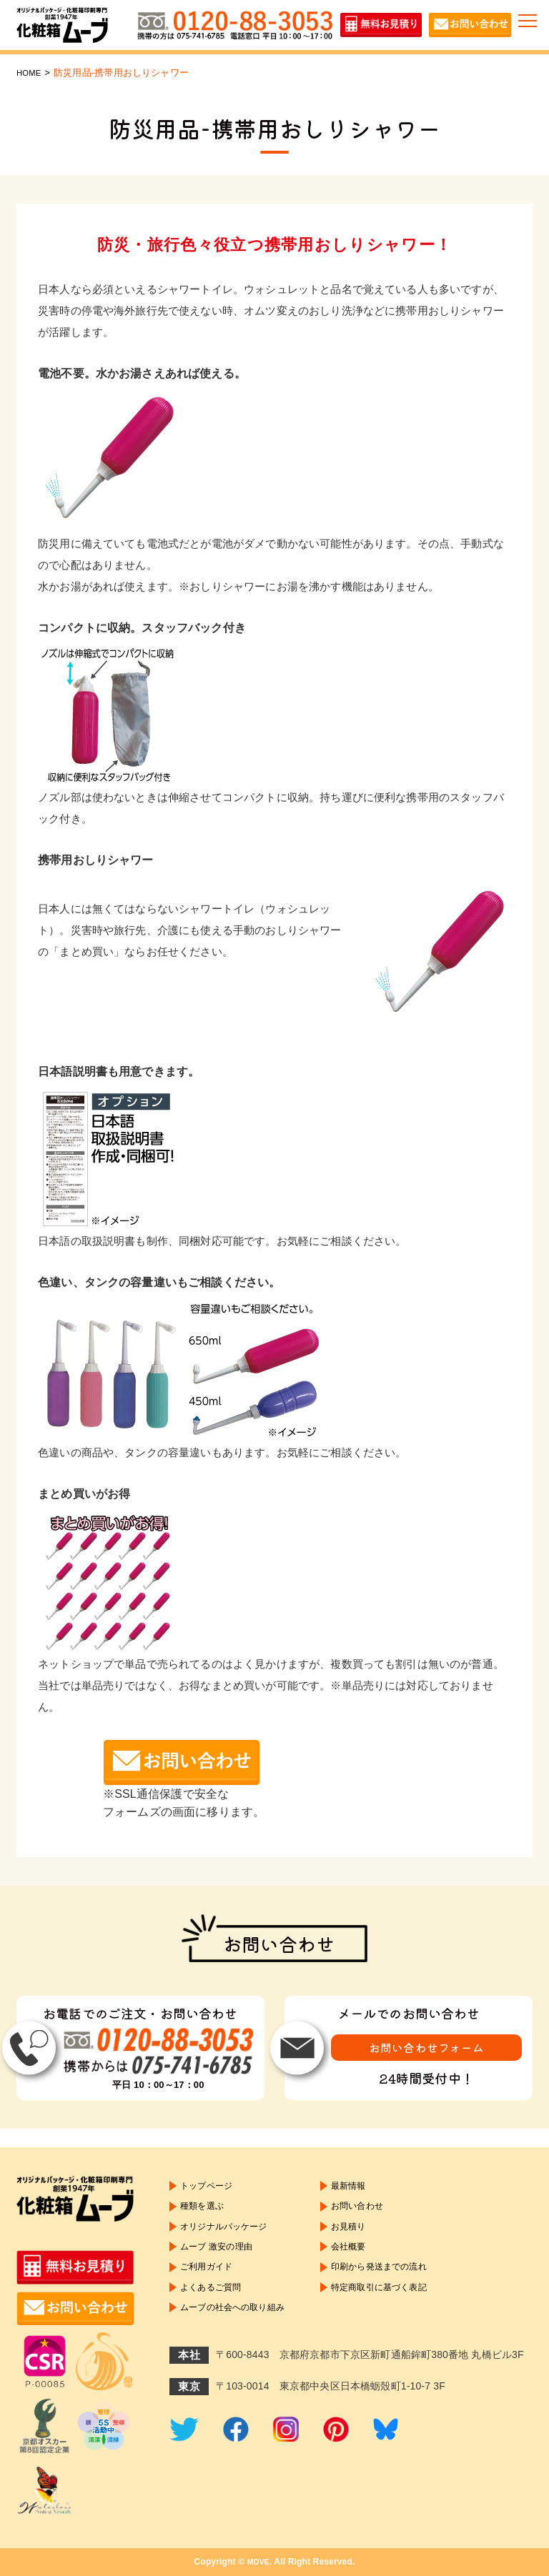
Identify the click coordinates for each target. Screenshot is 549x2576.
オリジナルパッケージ (231, 2235)
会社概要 (368, 2259)
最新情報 (368, 2187)
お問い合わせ (378, 2211)
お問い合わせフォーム (427, 2049)
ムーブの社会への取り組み (241, 2331)
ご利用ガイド (210, 2283)
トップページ (210, 2187)
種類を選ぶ (205, 2211)
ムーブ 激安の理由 (222, 2259)
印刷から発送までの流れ (404, 2283)
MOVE (258, 2562)
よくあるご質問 (215, 2307)
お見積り (368, 2235)
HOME (30, 72)
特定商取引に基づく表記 (404, 2307)
